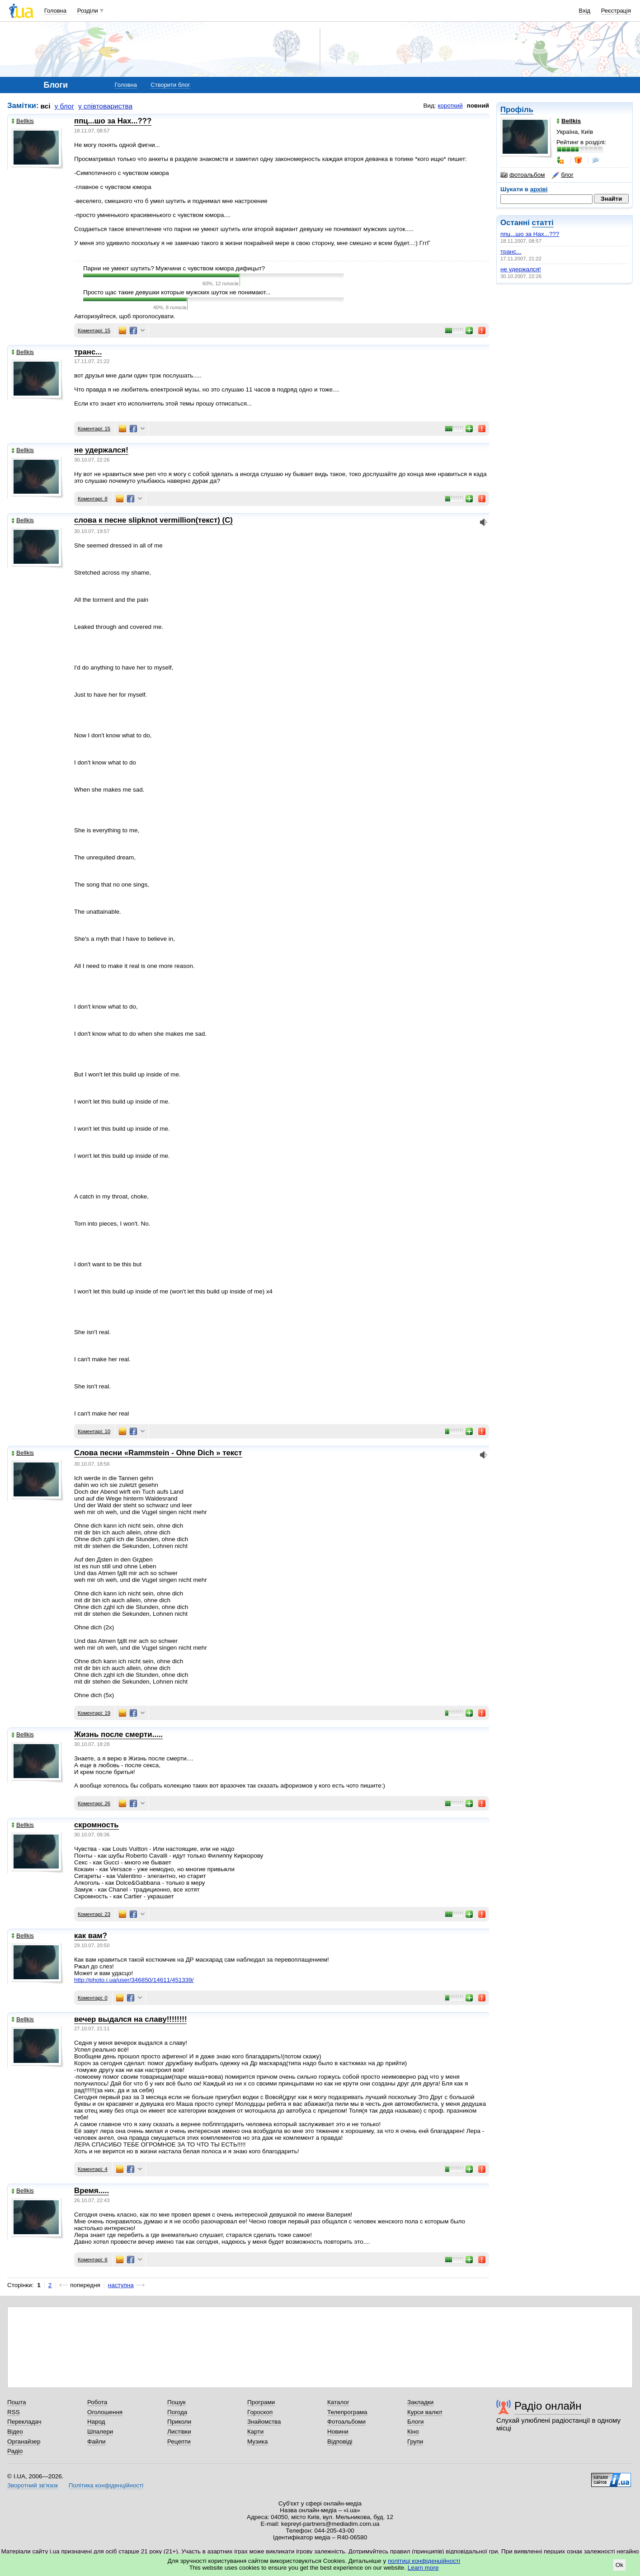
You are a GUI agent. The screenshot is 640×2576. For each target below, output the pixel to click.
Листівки (179, 2431)
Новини (337, 2431)
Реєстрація (616, 10)
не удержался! (520, 269)
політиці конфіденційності (424, 2560)
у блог (65, 106)
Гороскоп (260, 2412)
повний (478, 105)
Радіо (15, 2451)
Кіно (413, 2431)
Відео (15, 2431)
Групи (415, 2441)
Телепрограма (347, 2412)
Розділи (87, 10)
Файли (96, 2441)
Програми (261, 2402)
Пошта (16, 2402)
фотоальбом (522, 175)
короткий (450, 105)
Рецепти (179, 2441)
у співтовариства (105, 106)
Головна (55, 10)
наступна (121, 2285)
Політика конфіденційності (106, 2485)
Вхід (585, 10)
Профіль (516, 109)
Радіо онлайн (548, 2406)
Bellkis (22, 121)
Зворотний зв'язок (32, 2485)
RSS (13, 2412)
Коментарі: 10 (94, 1431)
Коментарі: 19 (94, 1713)
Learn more (423, 2567)
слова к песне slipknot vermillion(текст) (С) (153, 520)
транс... (510, 251)
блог (562, 175)
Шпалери (100, 2431)
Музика (257, 2441)
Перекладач (24, 2421)
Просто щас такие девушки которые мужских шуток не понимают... (176, 292)
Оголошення (104, 2412)
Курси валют (424, 2412)
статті (543, 222)
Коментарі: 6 (93, 2259)
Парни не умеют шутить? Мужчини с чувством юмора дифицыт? (174, 268)
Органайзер (23, 2441)
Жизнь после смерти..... (118, 1734)
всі (46, 106)
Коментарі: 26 (94, 1803)
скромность (96, 1825)
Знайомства (264, 2421)
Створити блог (170, 84)
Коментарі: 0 (93, 1997)
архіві (539, 189)
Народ (96, 2421)
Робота (97, 2402)
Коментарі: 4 (93, 2169)
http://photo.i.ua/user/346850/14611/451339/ (134, 1980)
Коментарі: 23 (94, 1914)
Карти (255, 2431)
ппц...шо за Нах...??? (529, 234)
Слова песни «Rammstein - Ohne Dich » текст (158, 1452)
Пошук (176, 2402)
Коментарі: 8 (93, 498)
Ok (619, 2565)
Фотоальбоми (346, 2421)
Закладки (420, 2402)
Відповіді (340, 2441)
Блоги (415, 2421)
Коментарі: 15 (94, 330)
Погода (177, 2412)
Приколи (179, 2421)
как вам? (90, 1935)
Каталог (338, 2402)
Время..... (91, 2190)
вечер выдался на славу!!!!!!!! (130, 2019)
